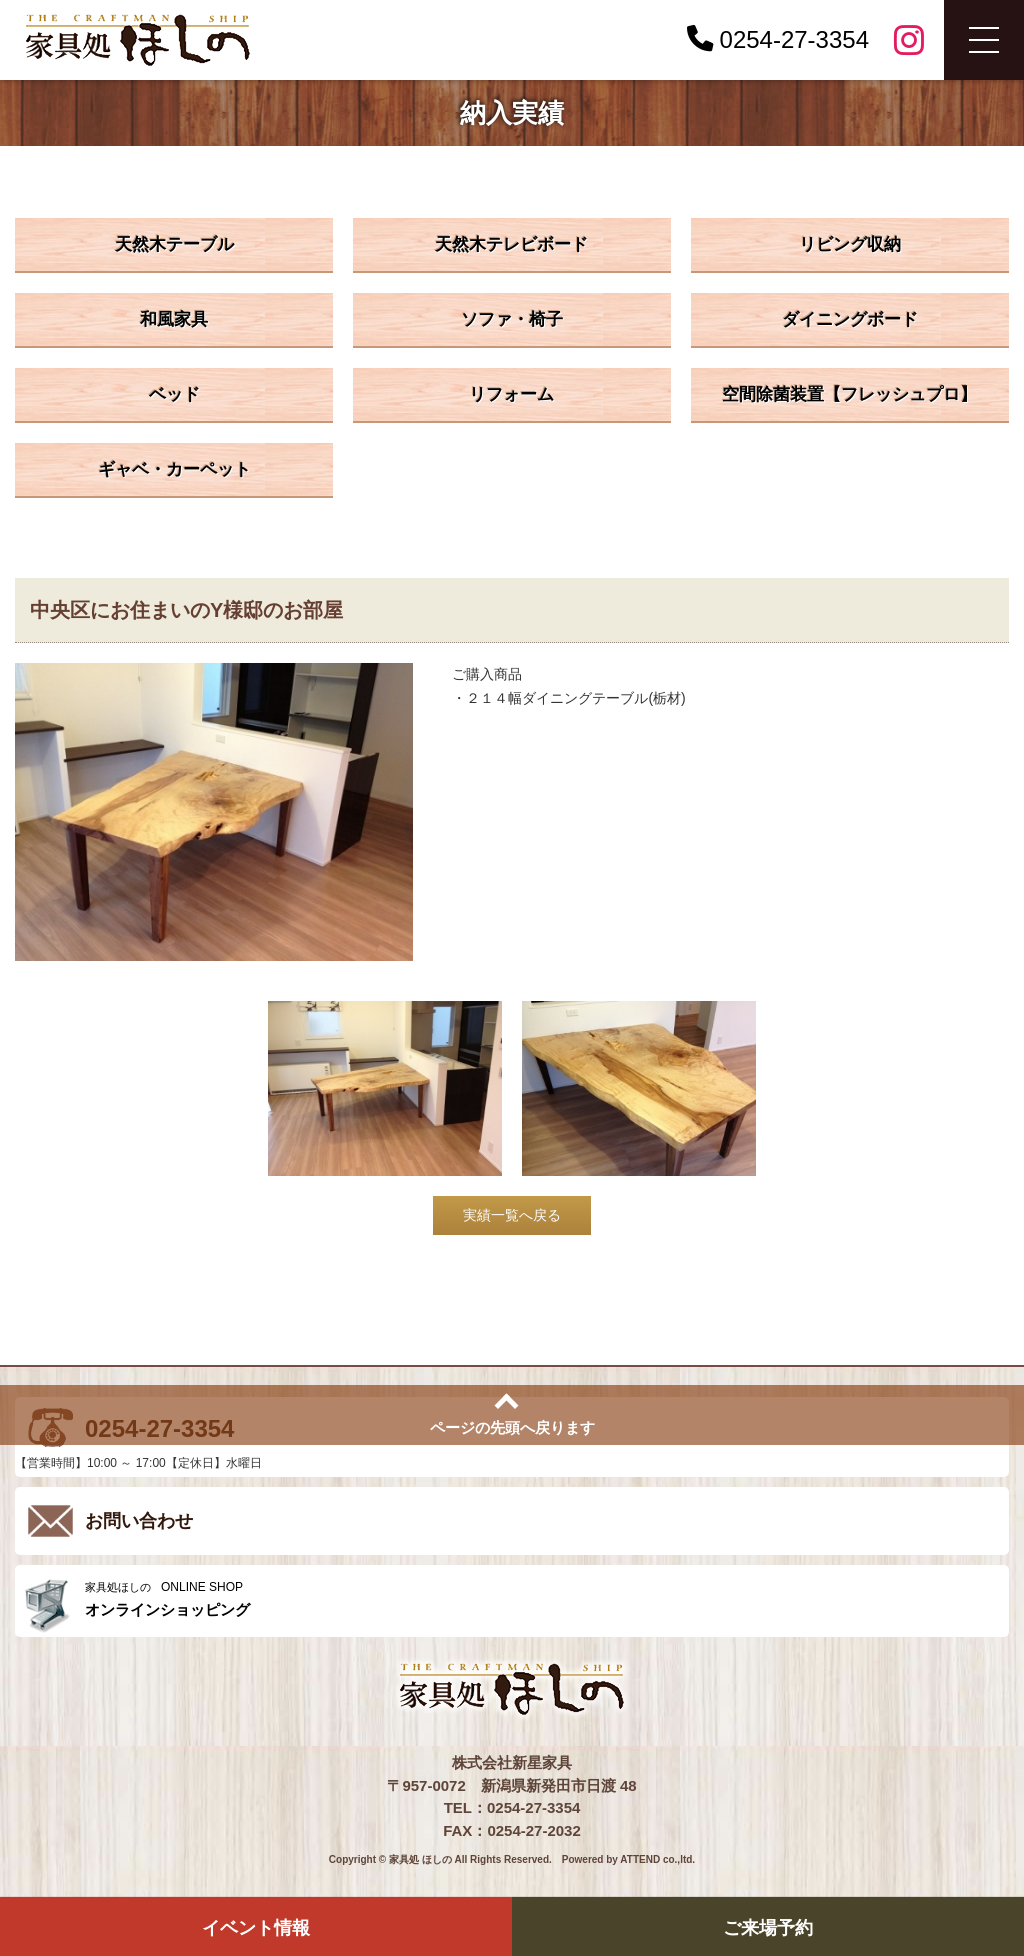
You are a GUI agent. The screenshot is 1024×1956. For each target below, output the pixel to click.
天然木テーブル (174, 244)
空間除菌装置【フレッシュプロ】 (849, 394)
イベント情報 (256, 1928)
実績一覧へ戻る (512, 1215)
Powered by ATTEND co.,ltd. (628, 1859)
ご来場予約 (768, 1928)
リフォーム (511, 394)
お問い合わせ (139, 1521)
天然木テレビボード (511, 244)
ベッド (174, 394)
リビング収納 (850, 244)
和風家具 (174, 319)
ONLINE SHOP (542, 1599)
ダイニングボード (850, 319)
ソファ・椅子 (512, 319)
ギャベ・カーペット (174, 469)
